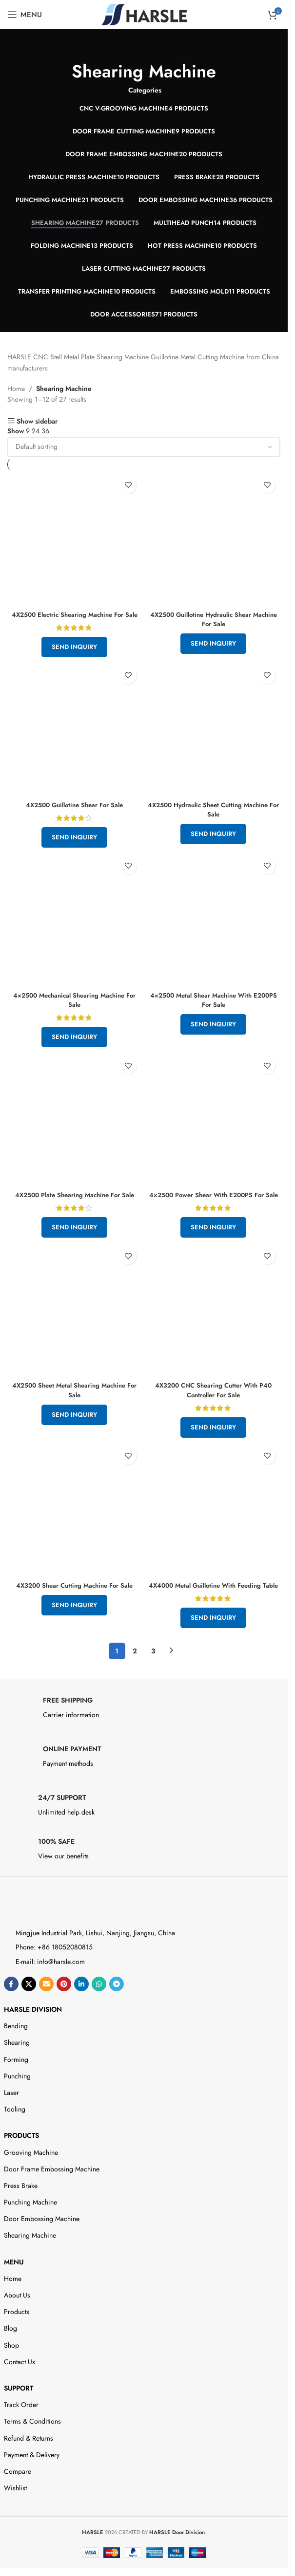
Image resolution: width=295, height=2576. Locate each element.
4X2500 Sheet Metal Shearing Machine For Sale (74, 1409)
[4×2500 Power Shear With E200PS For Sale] (213, 1129)
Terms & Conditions (32, 2450)
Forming (16, 2088)
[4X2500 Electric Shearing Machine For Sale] (74, 539)
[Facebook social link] (11, 2012)
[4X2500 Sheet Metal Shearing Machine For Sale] (74, 1328)
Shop (11, 2373)
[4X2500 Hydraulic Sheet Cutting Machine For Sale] (213, 738)
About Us (17, 2324)
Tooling (14, 2138)
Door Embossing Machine (41, 2247)
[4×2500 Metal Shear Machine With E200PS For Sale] (213, 929)
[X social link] (28, 2012)
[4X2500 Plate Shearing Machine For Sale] (74, 1129)
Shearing (17, 2071)
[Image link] (46, 1935)
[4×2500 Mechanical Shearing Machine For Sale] (74, 929)
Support (18, 2417)
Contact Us (19, 2390)
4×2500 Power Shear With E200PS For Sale (213, 1209)
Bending (16, 2054)
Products (21, 2164)
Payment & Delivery (31, 2483)
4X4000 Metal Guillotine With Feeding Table (213, 1609)
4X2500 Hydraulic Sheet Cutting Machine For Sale (213, 819)
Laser (11, 2121)
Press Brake (21, 2214)
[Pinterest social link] (64, 2012)
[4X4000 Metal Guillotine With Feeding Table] (213, 1528)
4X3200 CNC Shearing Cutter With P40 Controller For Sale (213, 1409)
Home (16, 388)
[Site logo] (144, 14)
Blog (10, 2357)
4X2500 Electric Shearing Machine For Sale (74, 619)
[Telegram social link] (116, 2012)
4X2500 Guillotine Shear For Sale (74, 814)
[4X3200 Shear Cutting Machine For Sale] (74, 1528)
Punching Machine (30, 2231)
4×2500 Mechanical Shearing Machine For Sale (74, 1009)
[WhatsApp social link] (99, 2012)
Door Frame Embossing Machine (51, 2198)
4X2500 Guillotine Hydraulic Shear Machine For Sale (213, 619)
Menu (13, 2290)
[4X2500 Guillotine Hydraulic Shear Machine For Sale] (213, 539)
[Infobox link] (144, 1739)
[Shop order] (143, 447)
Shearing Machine (30, 2264)
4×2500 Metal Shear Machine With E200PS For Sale (213, 1009)
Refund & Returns (28, 2466)
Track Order (21, 2433)
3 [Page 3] (153, 1679)
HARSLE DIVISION (33, 2038)
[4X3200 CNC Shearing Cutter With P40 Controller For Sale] (213, 1328)
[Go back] (144, 49)
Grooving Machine (31, 2181)
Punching (17, 2105)
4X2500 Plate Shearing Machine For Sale (74, 1204)
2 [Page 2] (135, 1679)
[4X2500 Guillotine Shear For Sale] (74, 738)
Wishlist (15, 2516)
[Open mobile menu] (24, 14)
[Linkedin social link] (81, 2012)
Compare (17, 2500)
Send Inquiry (74, 656)
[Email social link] (46, 2012)
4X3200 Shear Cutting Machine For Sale (74, 1604)
